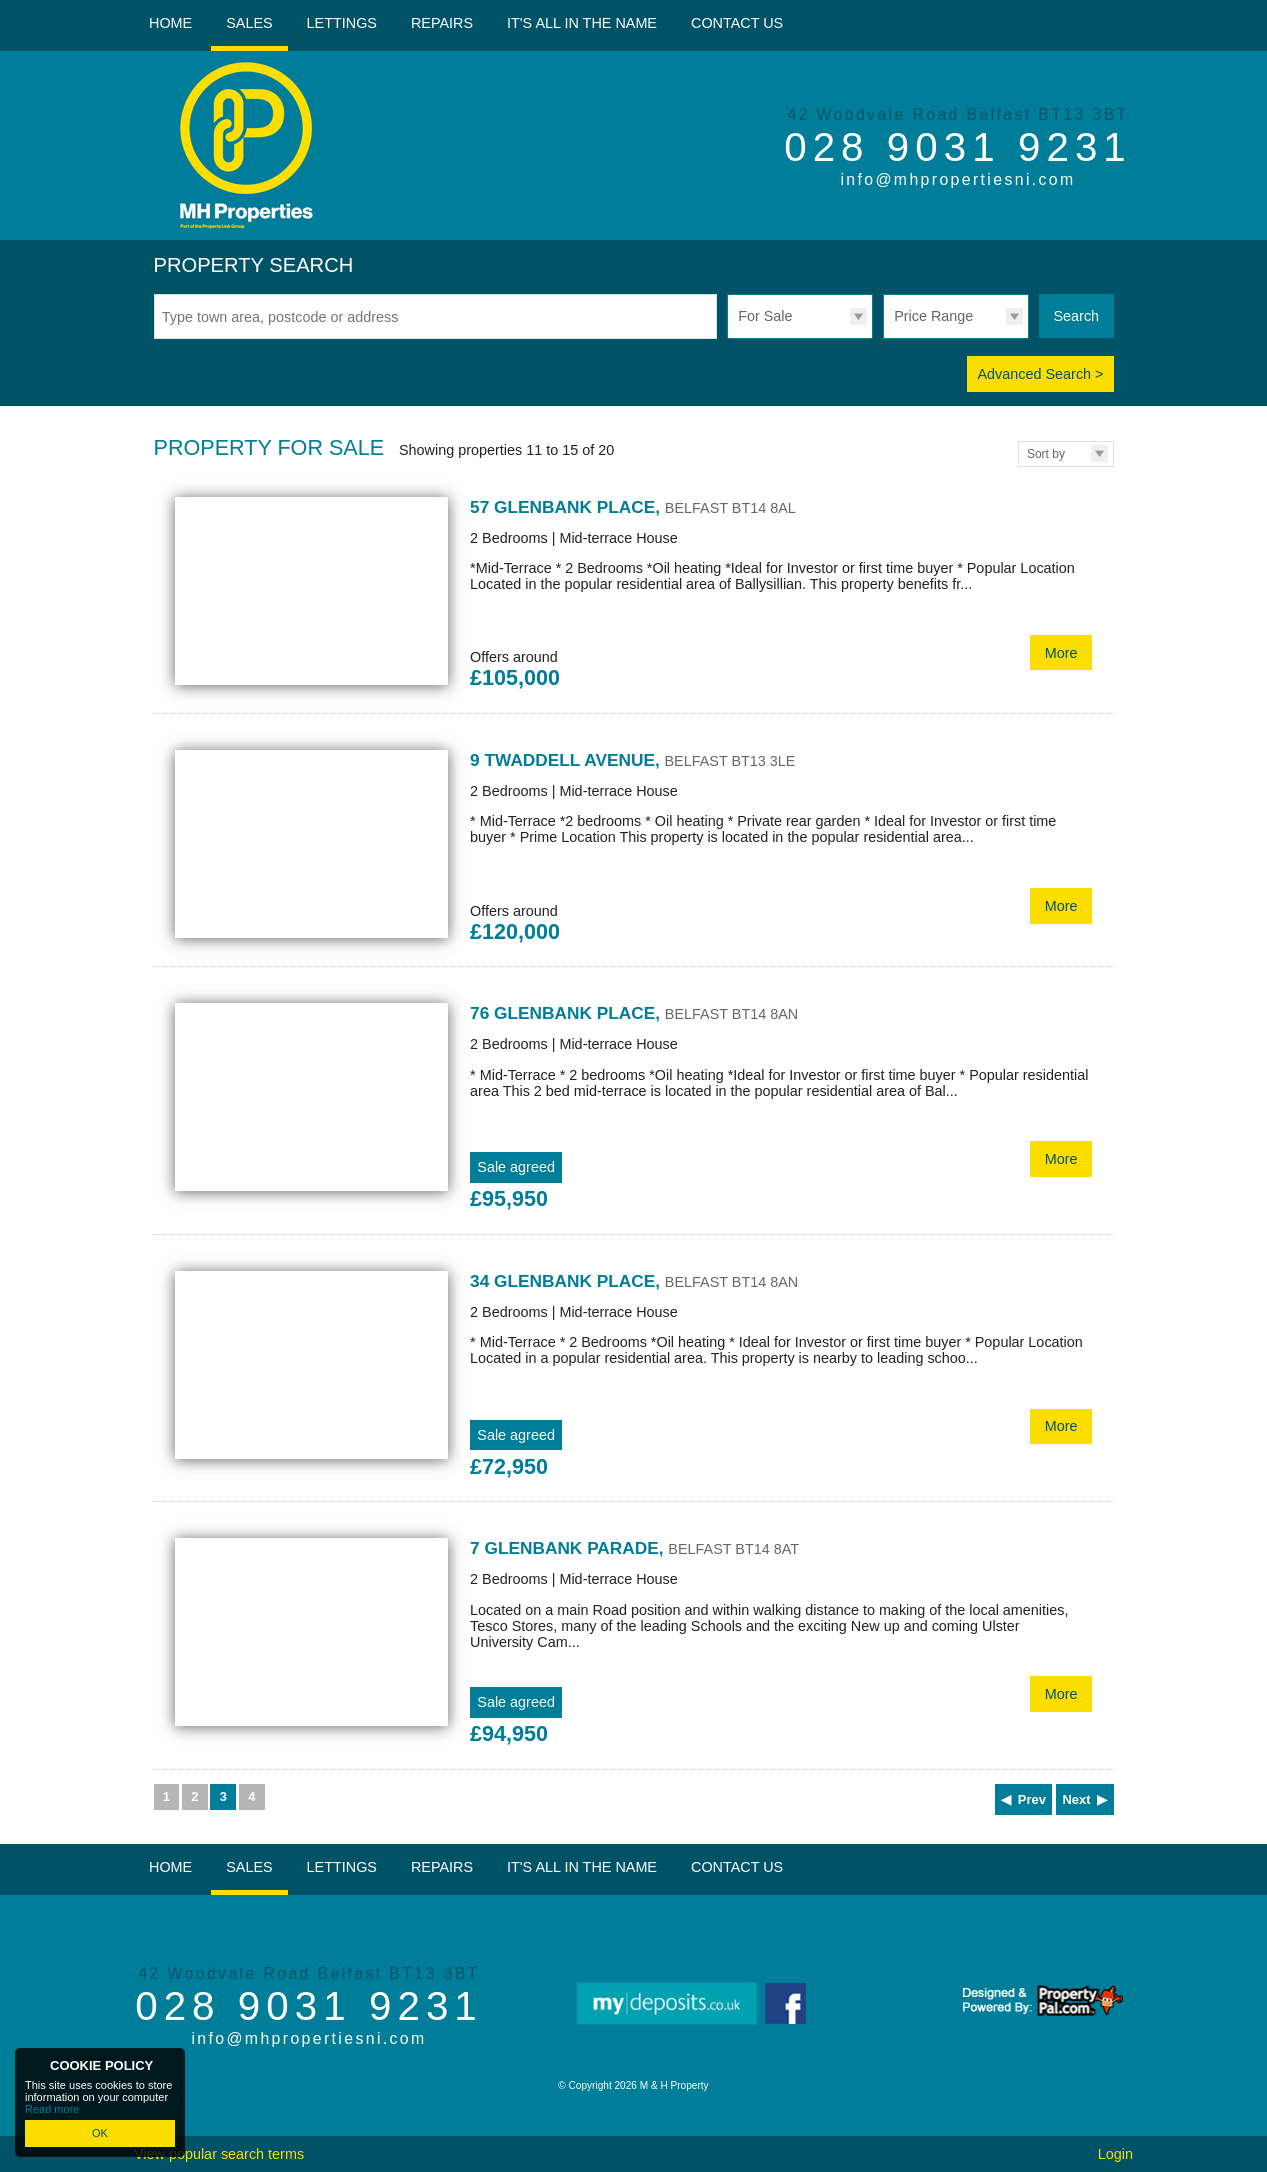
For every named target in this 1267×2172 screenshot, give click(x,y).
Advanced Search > (1040, 374)
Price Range (933, 316)
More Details (634, 594)
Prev (1032, 1799)
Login (1115, 2154)
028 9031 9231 (958, 147)
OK (100, 2133)
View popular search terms (219, 2154)
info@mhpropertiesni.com (957, 179)
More (1061, 653)
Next (1076, 1799)
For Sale (765, 316)
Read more (52, 2109)
